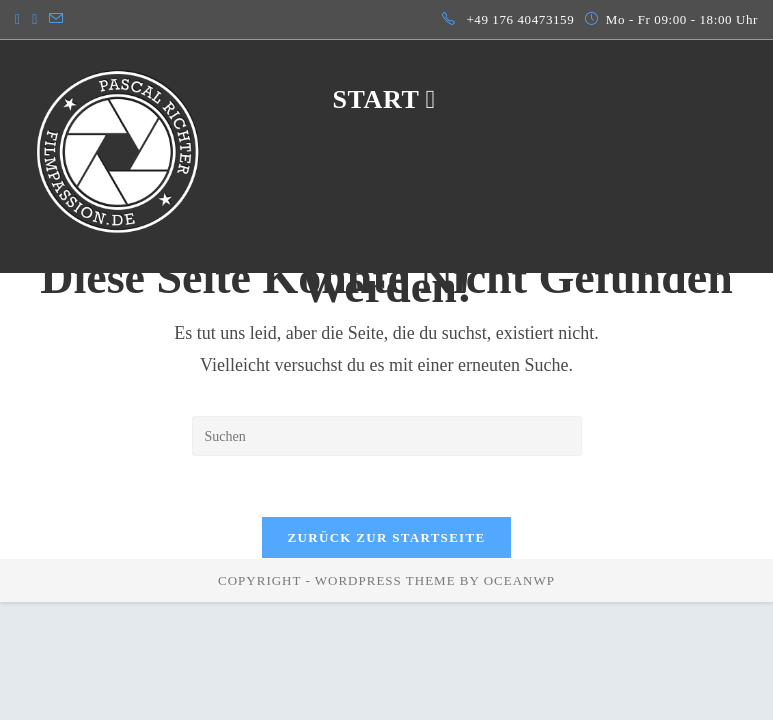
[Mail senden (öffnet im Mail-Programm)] (56, 20)
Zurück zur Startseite (387, 537)
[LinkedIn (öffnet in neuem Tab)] (34, 20)
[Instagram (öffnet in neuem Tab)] (20, 20)
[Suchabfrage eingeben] (387, 436)
